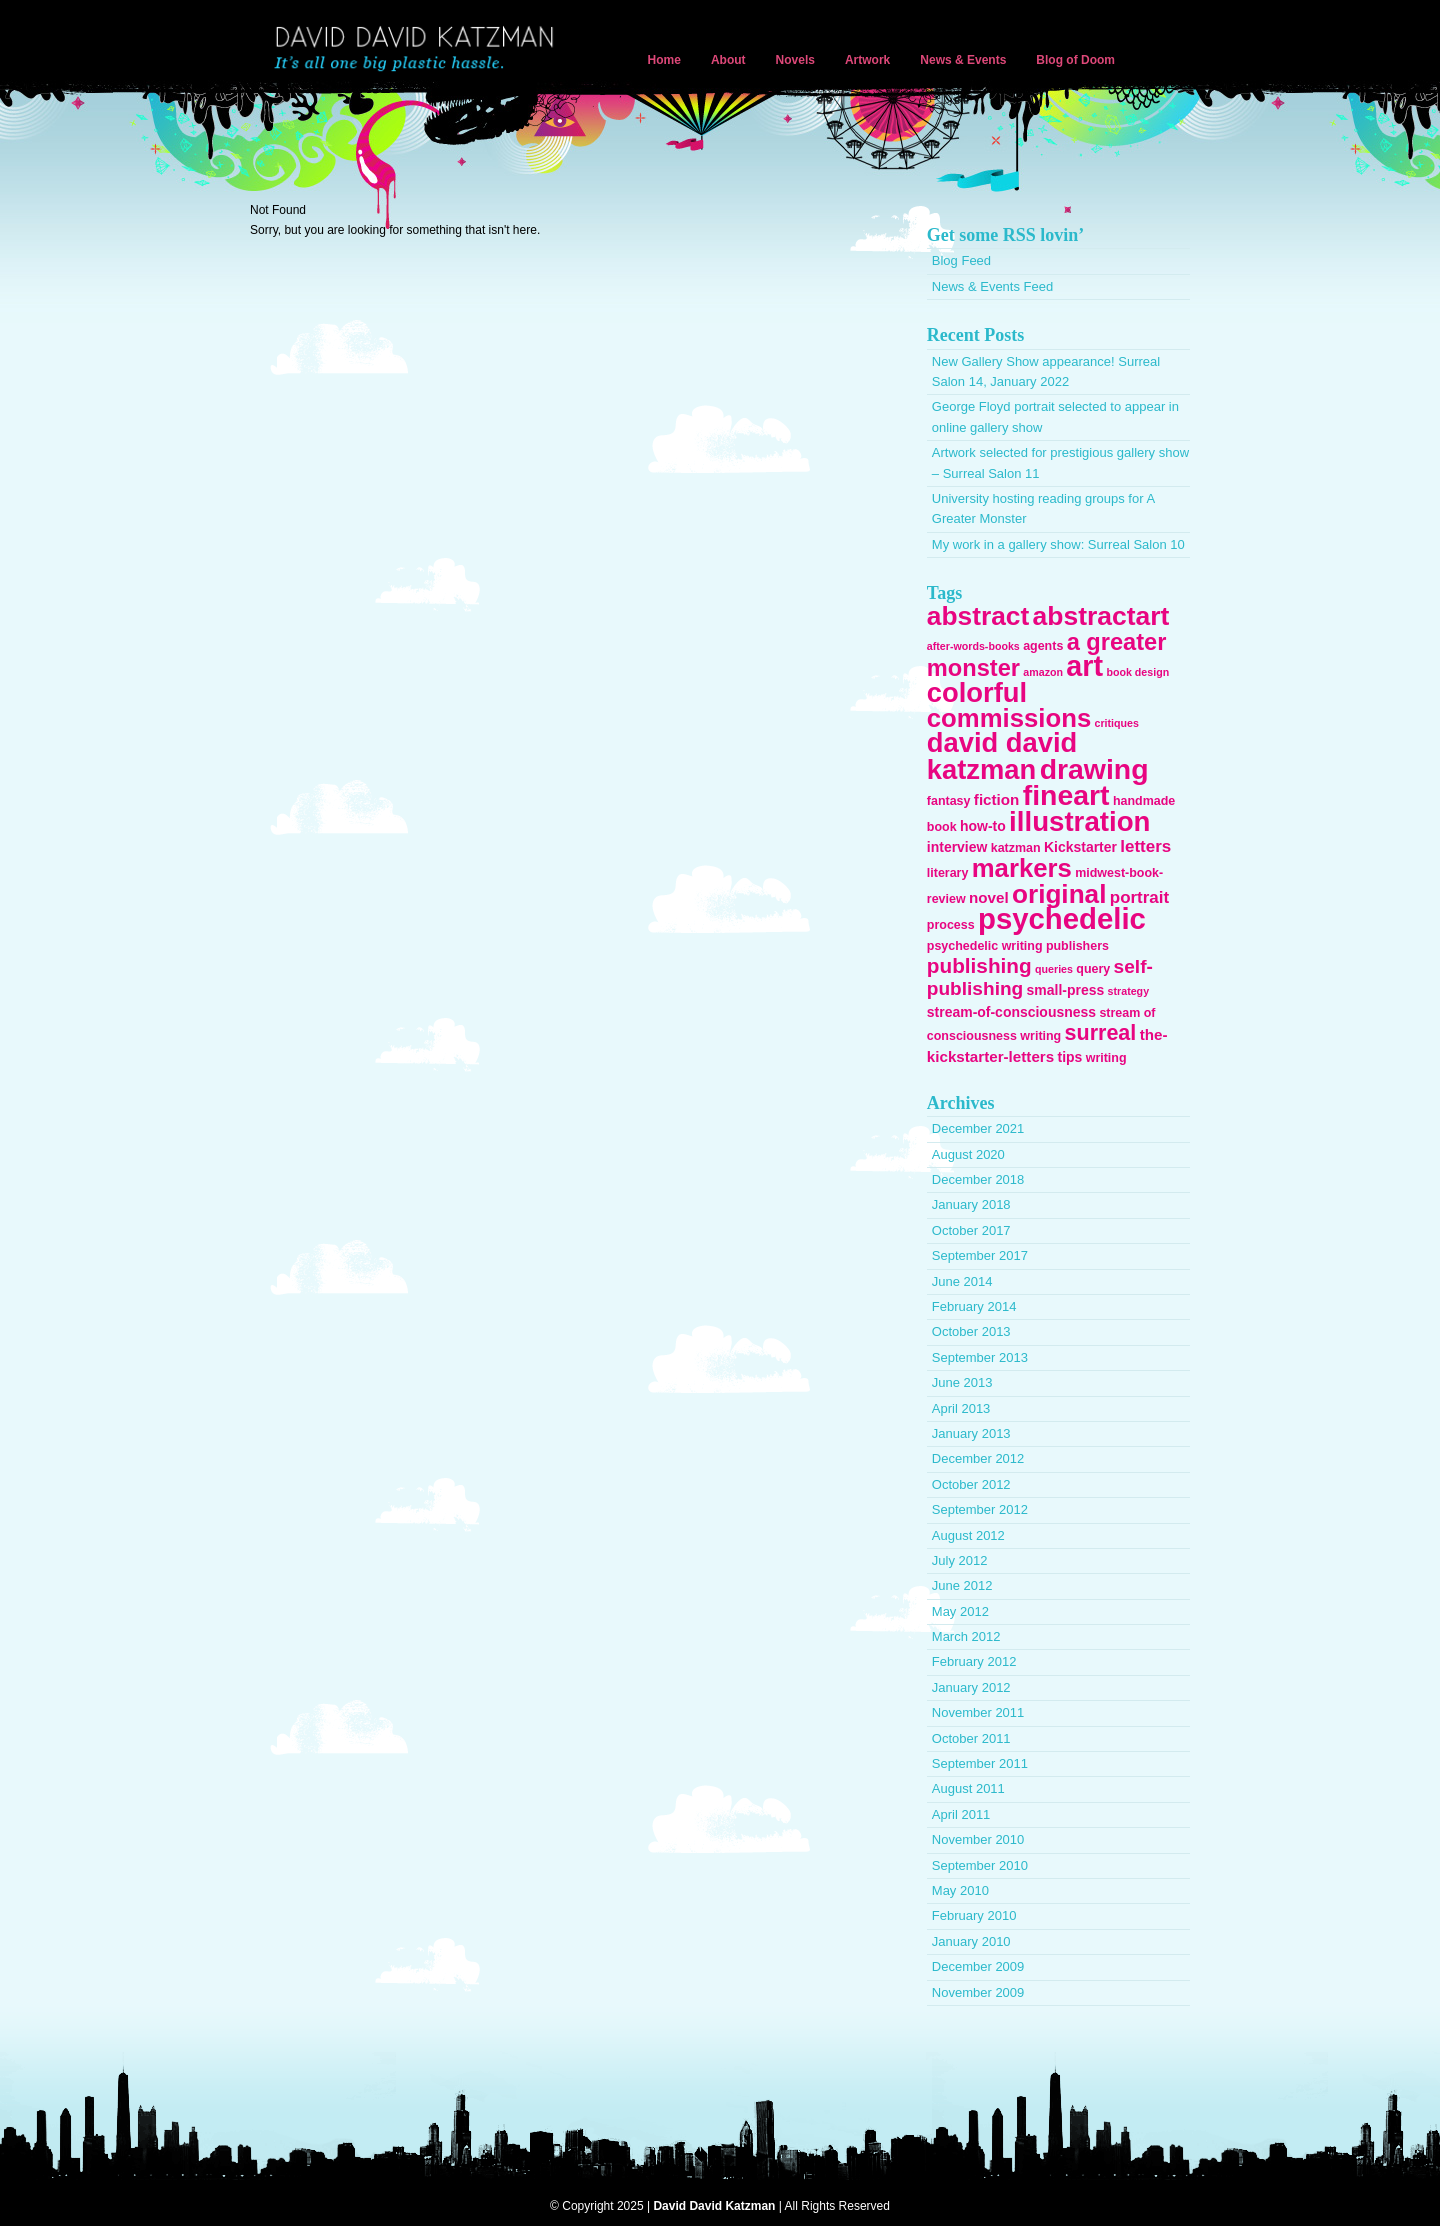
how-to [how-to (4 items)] (983, 826)
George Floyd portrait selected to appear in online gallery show (1055, 416)
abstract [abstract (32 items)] (978, 616)
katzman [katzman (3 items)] (1016, 848)
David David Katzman (418, 50)
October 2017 (971, 1230)
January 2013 (971, 1433)
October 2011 (971, 1738)
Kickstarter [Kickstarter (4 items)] (1080, 847)
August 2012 (968, 1535)
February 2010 (974, 1915)
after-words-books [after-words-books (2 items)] (973, 646)
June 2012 (962, 1585)
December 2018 (978, 1179)
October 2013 (971, 1331)
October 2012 (971, 1484)
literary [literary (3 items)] (948, 873)
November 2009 (978, 1992)
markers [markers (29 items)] (1022, 868)
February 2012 (974, 1661)
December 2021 (978, 1128)
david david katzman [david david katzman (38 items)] (1002, 755)
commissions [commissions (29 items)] (1009, 718)
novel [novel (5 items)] (989, 897)
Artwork (867, 60)
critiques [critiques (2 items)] (1117, 723)
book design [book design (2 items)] (1137, 672)
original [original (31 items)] (1059, 894)
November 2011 (978, 1712)
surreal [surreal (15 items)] (1101, 1033)
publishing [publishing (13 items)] (979, 965)
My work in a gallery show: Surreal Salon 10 (1058, 544)
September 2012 (980, 1509)
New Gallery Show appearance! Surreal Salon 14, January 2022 (1046, 371)
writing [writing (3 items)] (1106, 1058)
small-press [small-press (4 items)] (1066, 990)
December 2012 (978, 1458)
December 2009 (978, 1966)
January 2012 (971, 1687)
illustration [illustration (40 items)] (1079, 821)
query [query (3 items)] (1093, 969)
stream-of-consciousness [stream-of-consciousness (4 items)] (1011, 1012)
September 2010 (980, 1865)
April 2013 (961, 1408)
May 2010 (960, 1890)
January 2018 (971, 1204)
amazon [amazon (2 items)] (1043, 672)
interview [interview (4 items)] (957, 847)
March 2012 (966, 1636)
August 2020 (968, 1154)
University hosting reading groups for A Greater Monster (1043, 508)
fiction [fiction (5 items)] (997, 799)
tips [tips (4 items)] (1070, 1057)
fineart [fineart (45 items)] (1066, 795)
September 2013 (980, 1357)
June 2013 (962, 1382)
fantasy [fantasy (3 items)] (949, 801)
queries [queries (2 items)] (1054, 969)
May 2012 (960, 1611)
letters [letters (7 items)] (1145, 846)
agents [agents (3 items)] (1043, 646)
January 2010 (971, 1941)
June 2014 (962, 1281)
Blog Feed (961, 260)
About (728, 60)
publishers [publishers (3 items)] (1077, 946)
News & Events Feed (992, 286)
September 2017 (980, 1255)
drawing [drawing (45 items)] (1094, 769)
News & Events (963, 60)
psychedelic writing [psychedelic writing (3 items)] (985, 946)
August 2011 (968, 1788)
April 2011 (961, 1814)
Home (664, 60)
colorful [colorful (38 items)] (977, 692)
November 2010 (978, 1839)
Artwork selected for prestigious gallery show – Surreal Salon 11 (1060, 462)
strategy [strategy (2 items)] (1128, 991)
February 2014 (974, 1306)
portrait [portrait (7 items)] (1139, 897)
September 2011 (980, 1763)
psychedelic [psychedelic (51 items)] (1062, 918)
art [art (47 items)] (1084, 666)
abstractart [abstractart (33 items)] (1101, 616)
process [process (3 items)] (951, 925)
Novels (795, 60)
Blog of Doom (1075, 60)
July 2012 (960, 1560)
